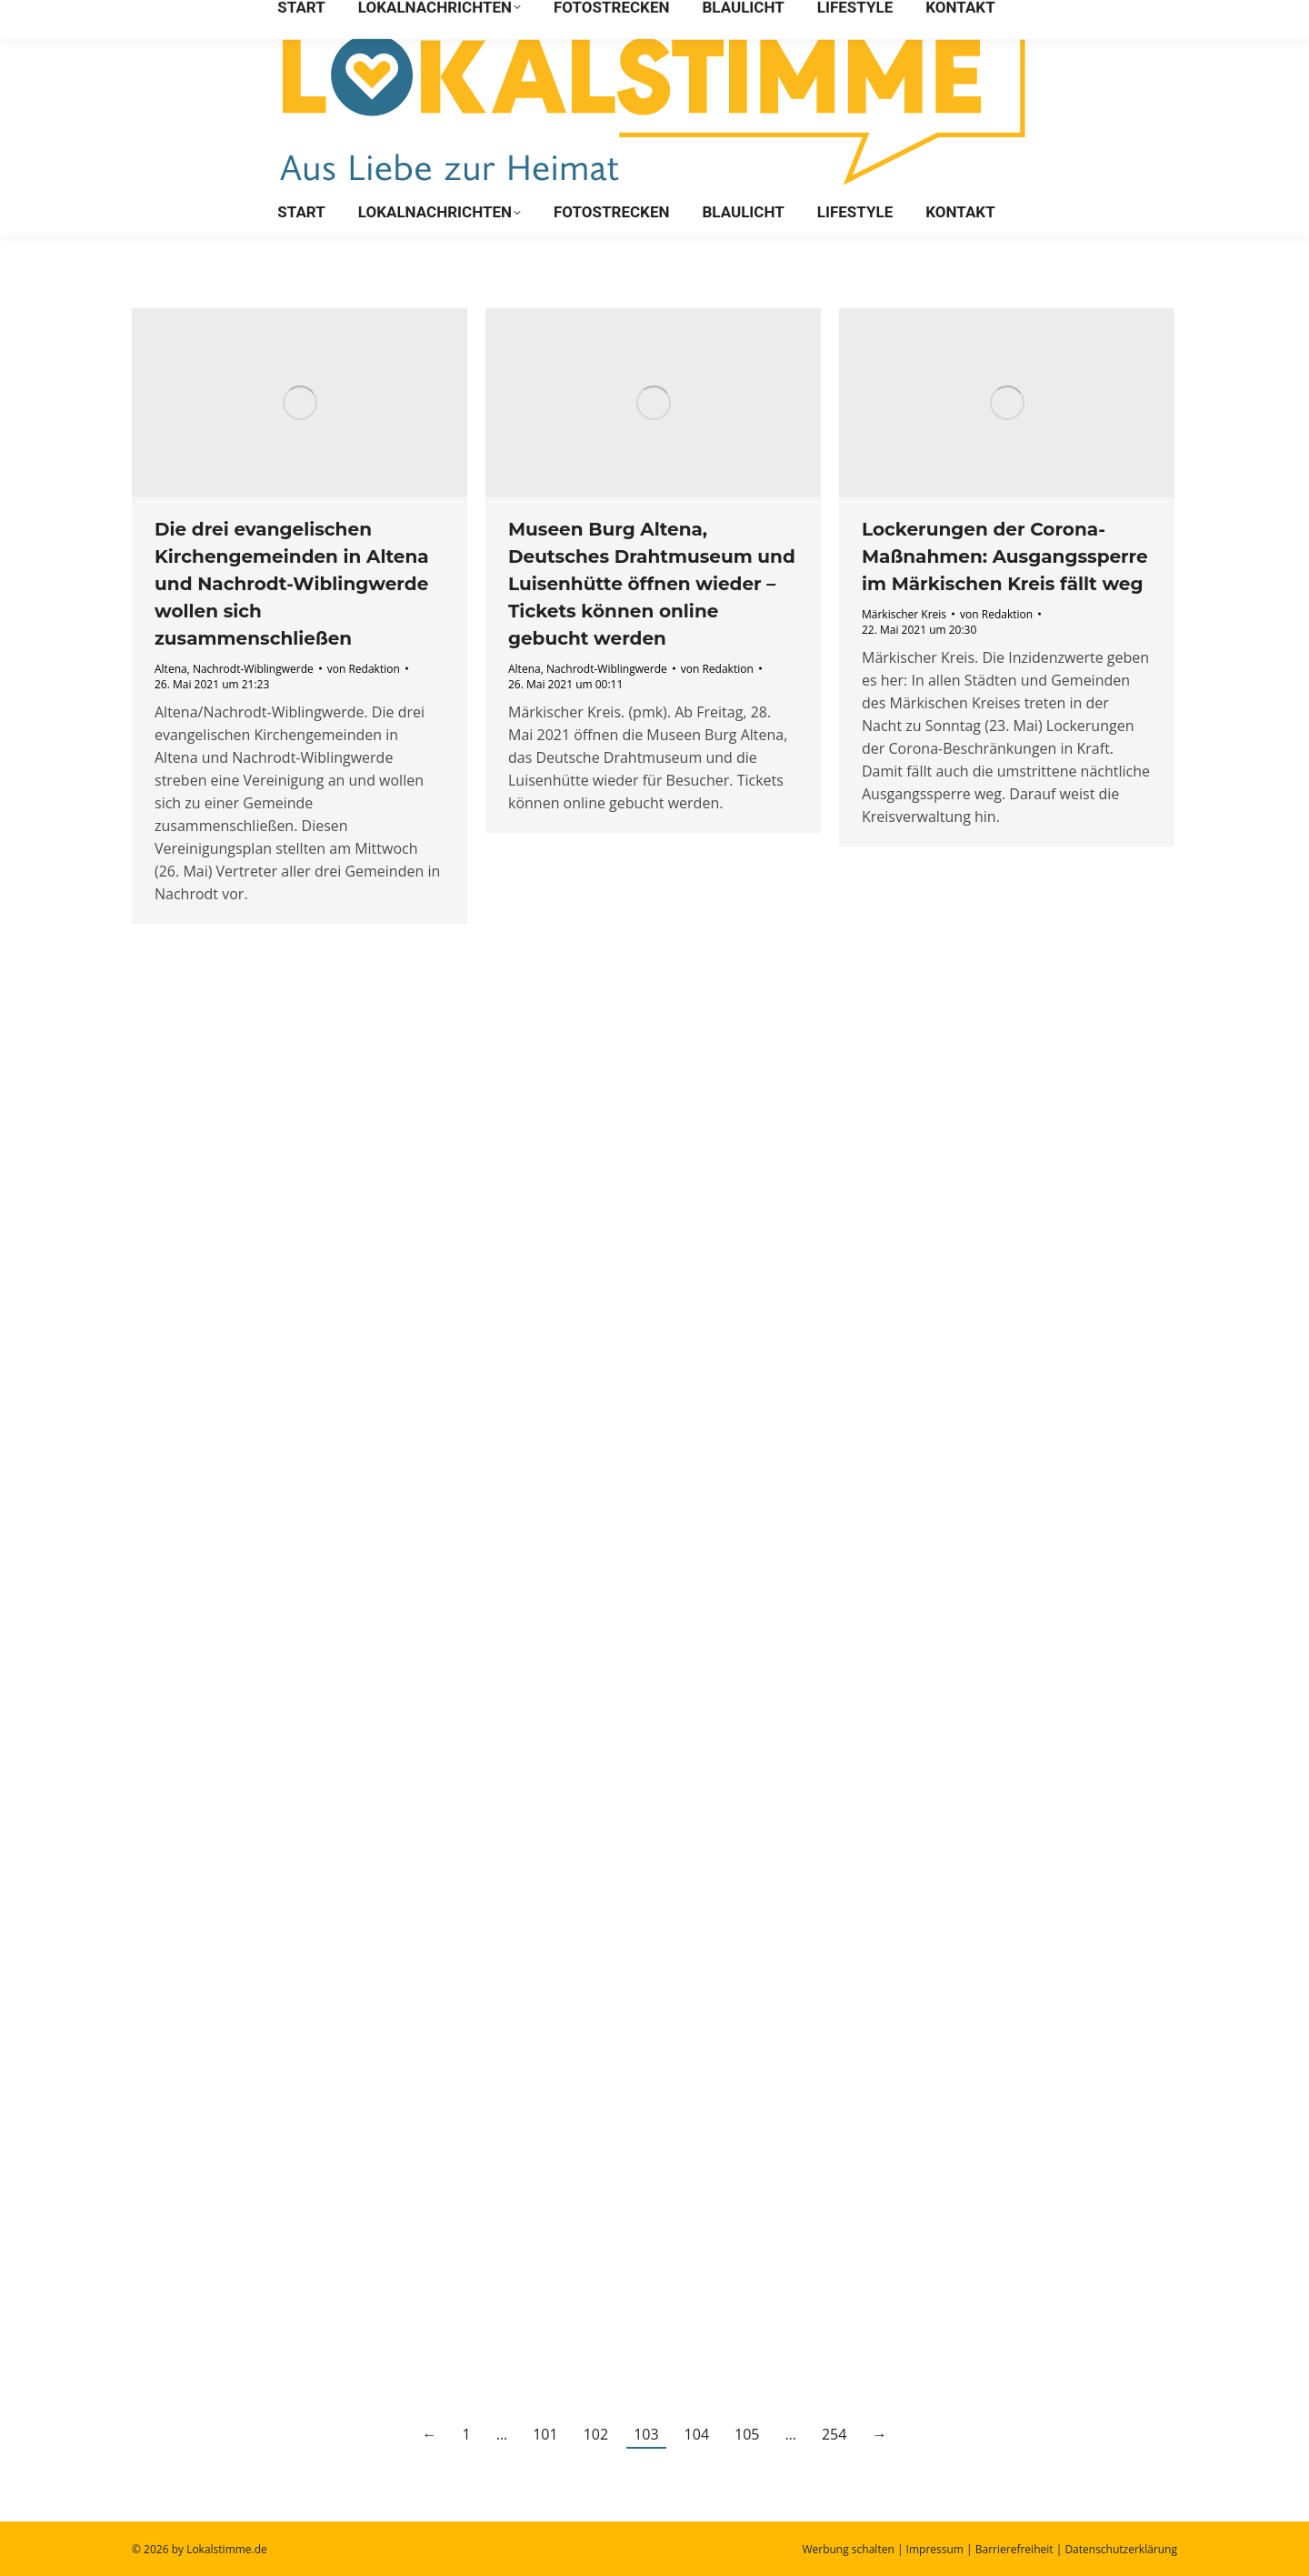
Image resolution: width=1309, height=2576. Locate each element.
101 (545, 2434)
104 (696, 2434)
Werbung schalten (848, 2549)
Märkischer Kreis (904, 614)
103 (646, 2434)
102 (596, 2434)
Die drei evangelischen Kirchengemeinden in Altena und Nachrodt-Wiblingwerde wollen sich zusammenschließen (292, 583)
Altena (171, 669)
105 (746, 2434)
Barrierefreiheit (1014, 2549)
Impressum (935, 2549)
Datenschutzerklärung (1120, 2549)
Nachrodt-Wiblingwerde (253, 669)
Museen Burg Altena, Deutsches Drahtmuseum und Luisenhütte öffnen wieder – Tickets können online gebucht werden (651, 583)
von (363, 669)
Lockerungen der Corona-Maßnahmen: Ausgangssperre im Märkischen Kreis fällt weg (1005, 556)
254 (834, 2434)
